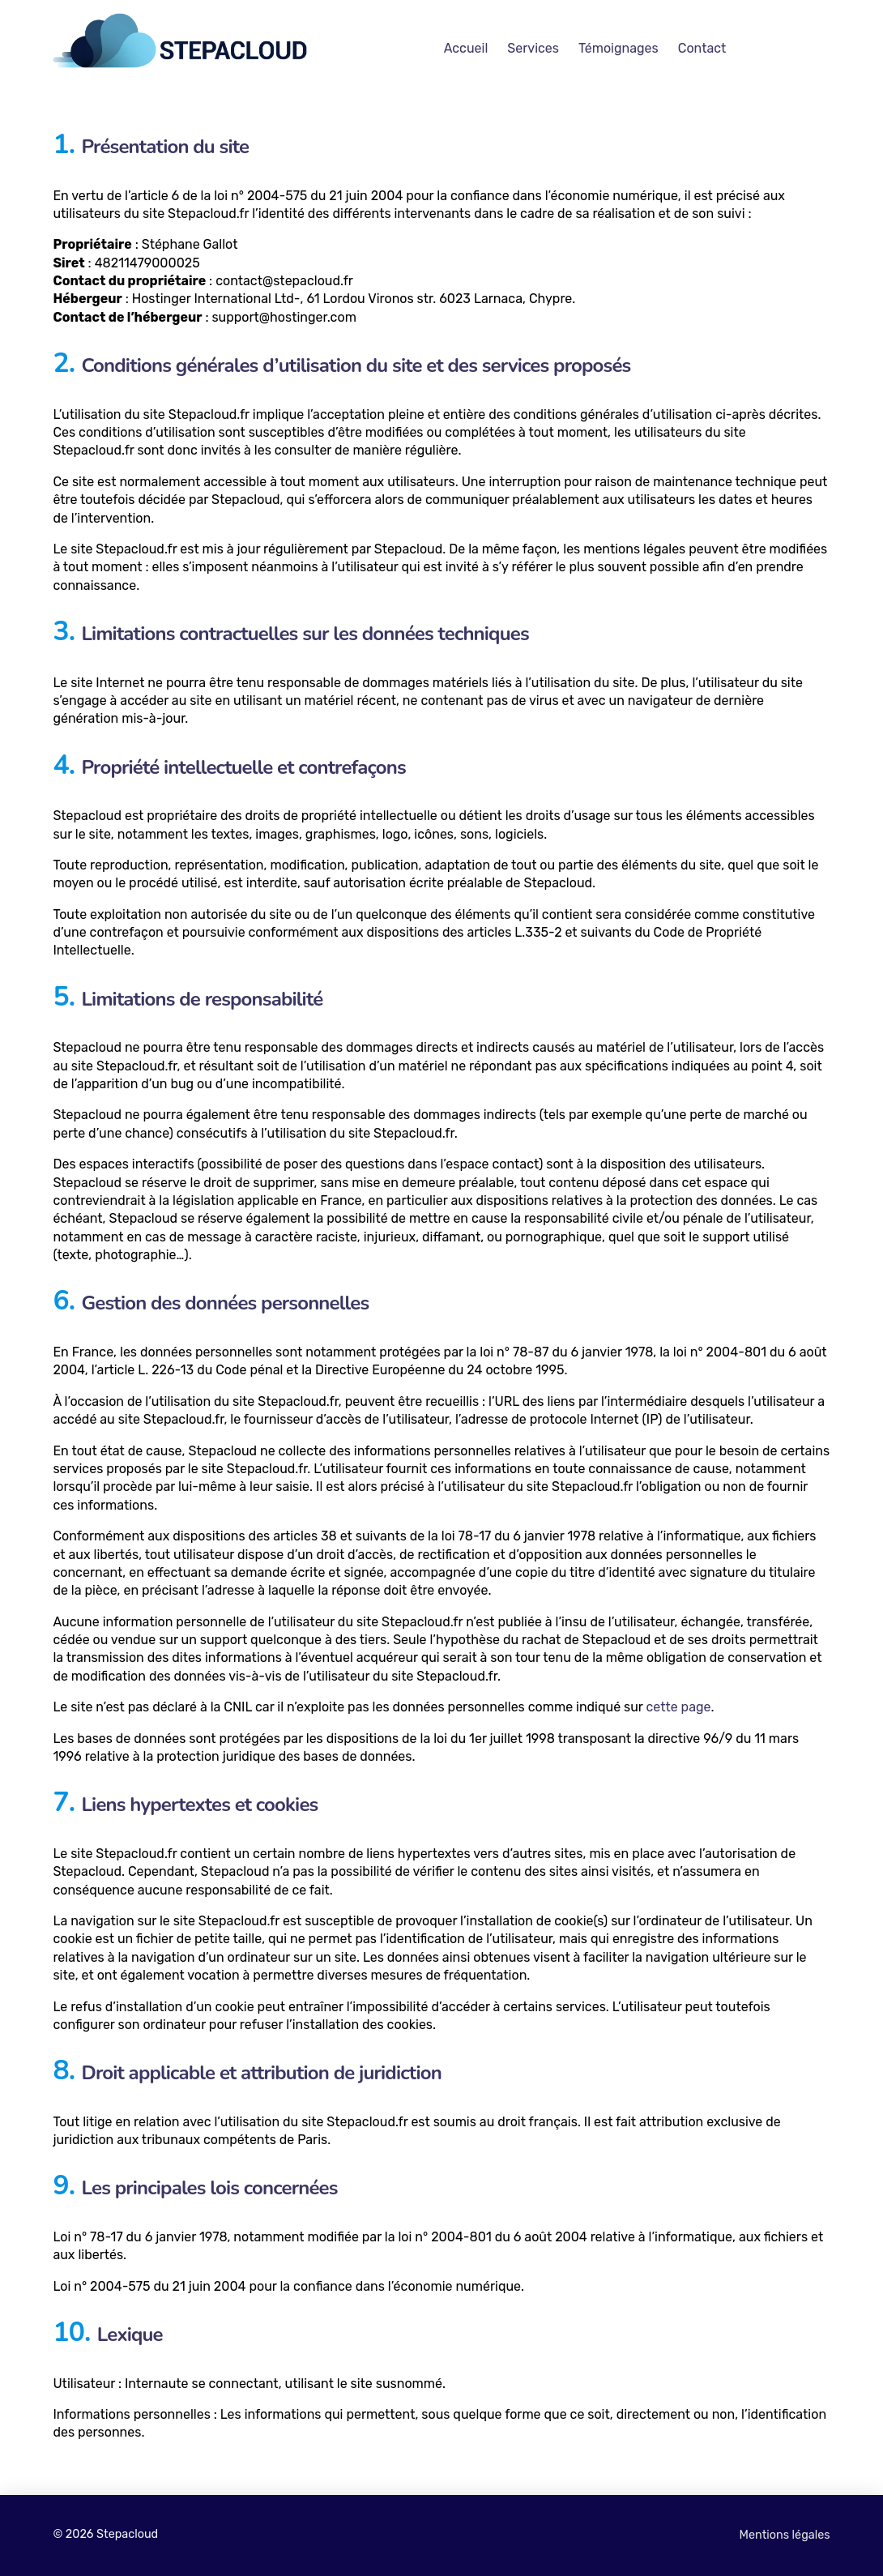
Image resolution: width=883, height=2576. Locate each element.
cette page (678, 1707)
